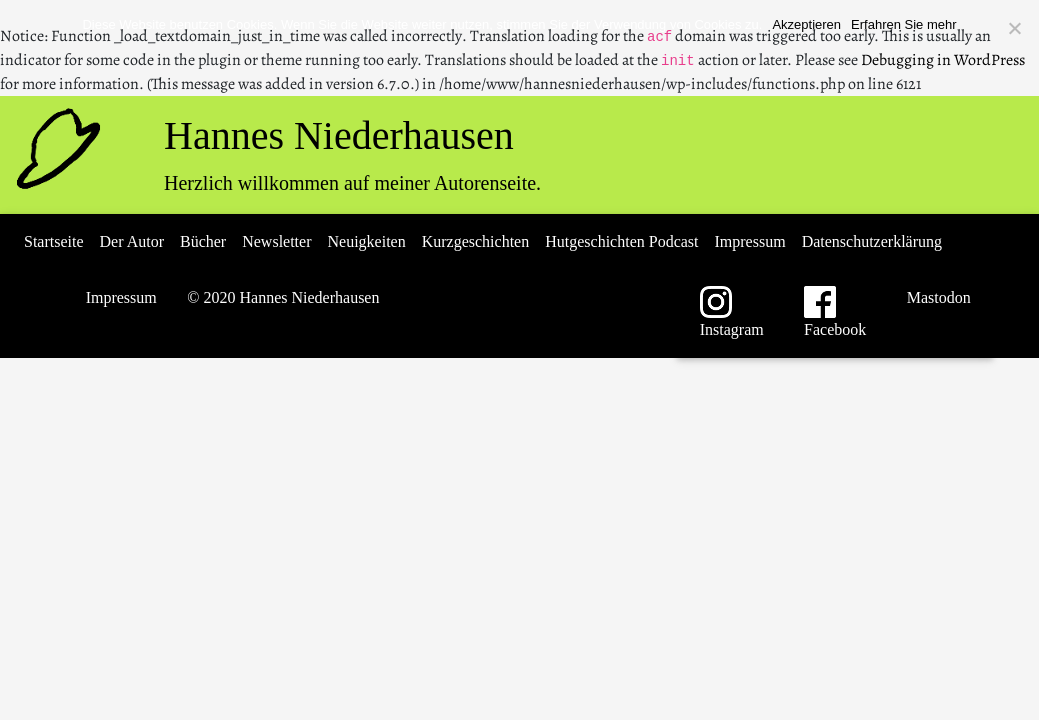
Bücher (203, 241)
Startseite (54, 241)
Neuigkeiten (367, 241)
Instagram (733, 312)
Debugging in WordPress (943, 60)
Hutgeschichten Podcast (621, 241)
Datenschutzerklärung (872, 241)
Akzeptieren (806, 24)
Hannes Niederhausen (339, 135)
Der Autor (132, 241)
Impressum (750, 241)
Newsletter (276, 241)
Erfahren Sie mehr (904, 24)
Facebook (835, 312)
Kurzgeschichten (476, 241)
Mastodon (937, 297)
